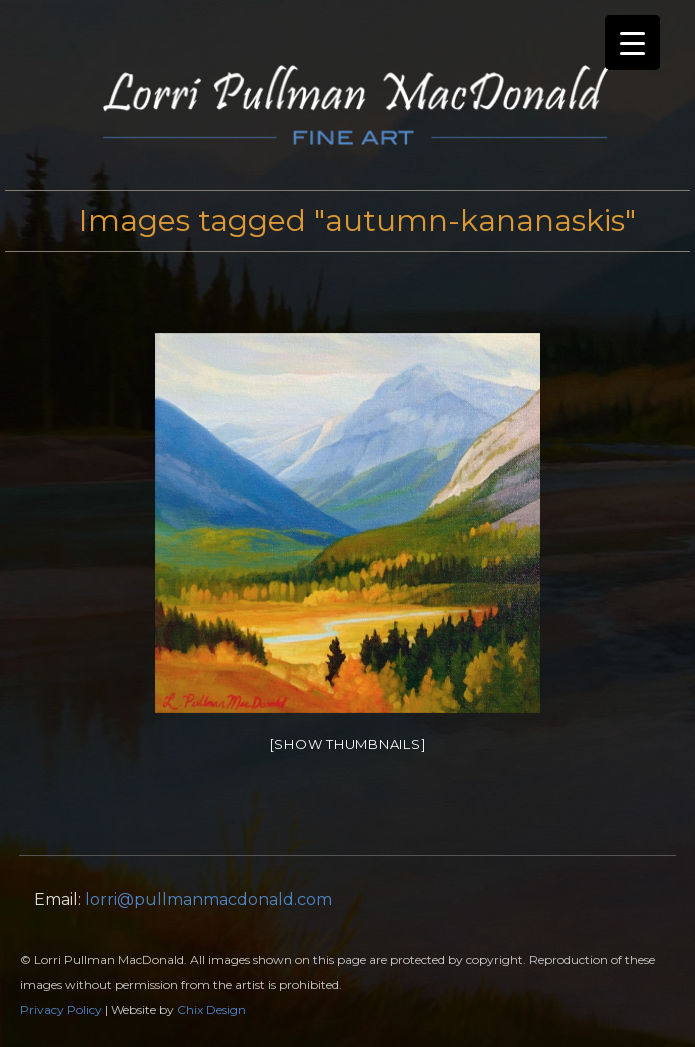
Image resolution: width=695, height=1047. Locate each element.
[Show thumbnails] (348, 744)
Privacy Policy (61, 1009)
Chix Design (211, 1009)
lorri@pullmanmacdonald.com (208, 899)
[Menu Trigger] (632, 42)
